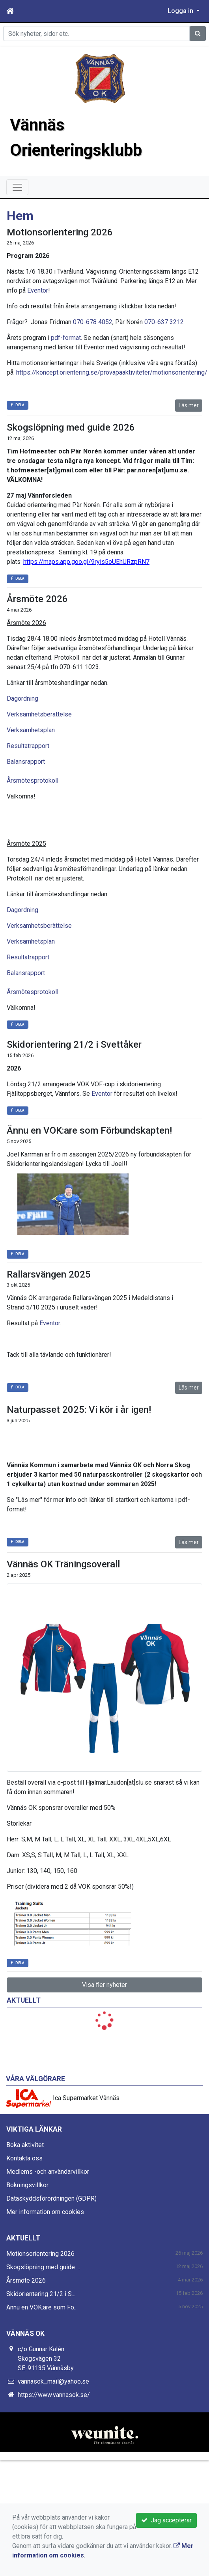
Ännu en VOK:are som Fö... (42, 2307)
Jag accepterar (166, 2520)
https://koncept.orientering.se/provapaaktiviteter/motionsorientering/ (112, 372)
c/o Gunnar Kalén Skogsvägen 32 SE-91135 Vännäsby (46, 2358)
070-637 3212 (164, 322)
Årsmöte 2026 (37, 598)
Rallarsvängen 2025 (49, 1274)
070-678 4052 (92, 322)
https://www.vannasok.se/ (54, 2395)
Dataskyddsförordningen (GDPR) (51, 2198)
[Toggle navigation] (17, 187)
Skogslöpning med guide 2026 (71, 427)
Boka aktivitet (25, 2145)
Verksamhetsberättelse (39, 714)
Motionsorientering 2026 (60, 232)
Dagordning (22, 698)
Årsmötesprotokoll (32, 780)
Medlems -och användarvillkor (47, 2171)
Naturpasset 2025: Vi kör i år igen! (79, 1409)
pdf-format (66, 337)
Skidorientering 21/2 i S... (40, 2294)
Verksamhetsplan (31, 730)
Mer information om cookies (45, 2212)
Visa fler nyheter (104, 1984)
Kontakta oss (24, 2158)
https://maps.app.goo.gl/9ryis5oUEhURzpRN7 (86, 561)
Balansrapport (26, 761)
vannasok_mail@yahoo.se (53, 2381)
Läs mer (189, 405)
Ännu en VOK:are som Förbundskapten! (89, 1130)
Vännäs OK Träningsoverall (63, 1564)
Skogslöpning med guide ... (43, 2267)
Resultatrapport (28, 746)
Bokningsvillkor (27, 2185)
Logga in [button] (181, 11)
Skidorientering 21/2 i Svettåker (74, 1044)
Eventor (37, 290)
